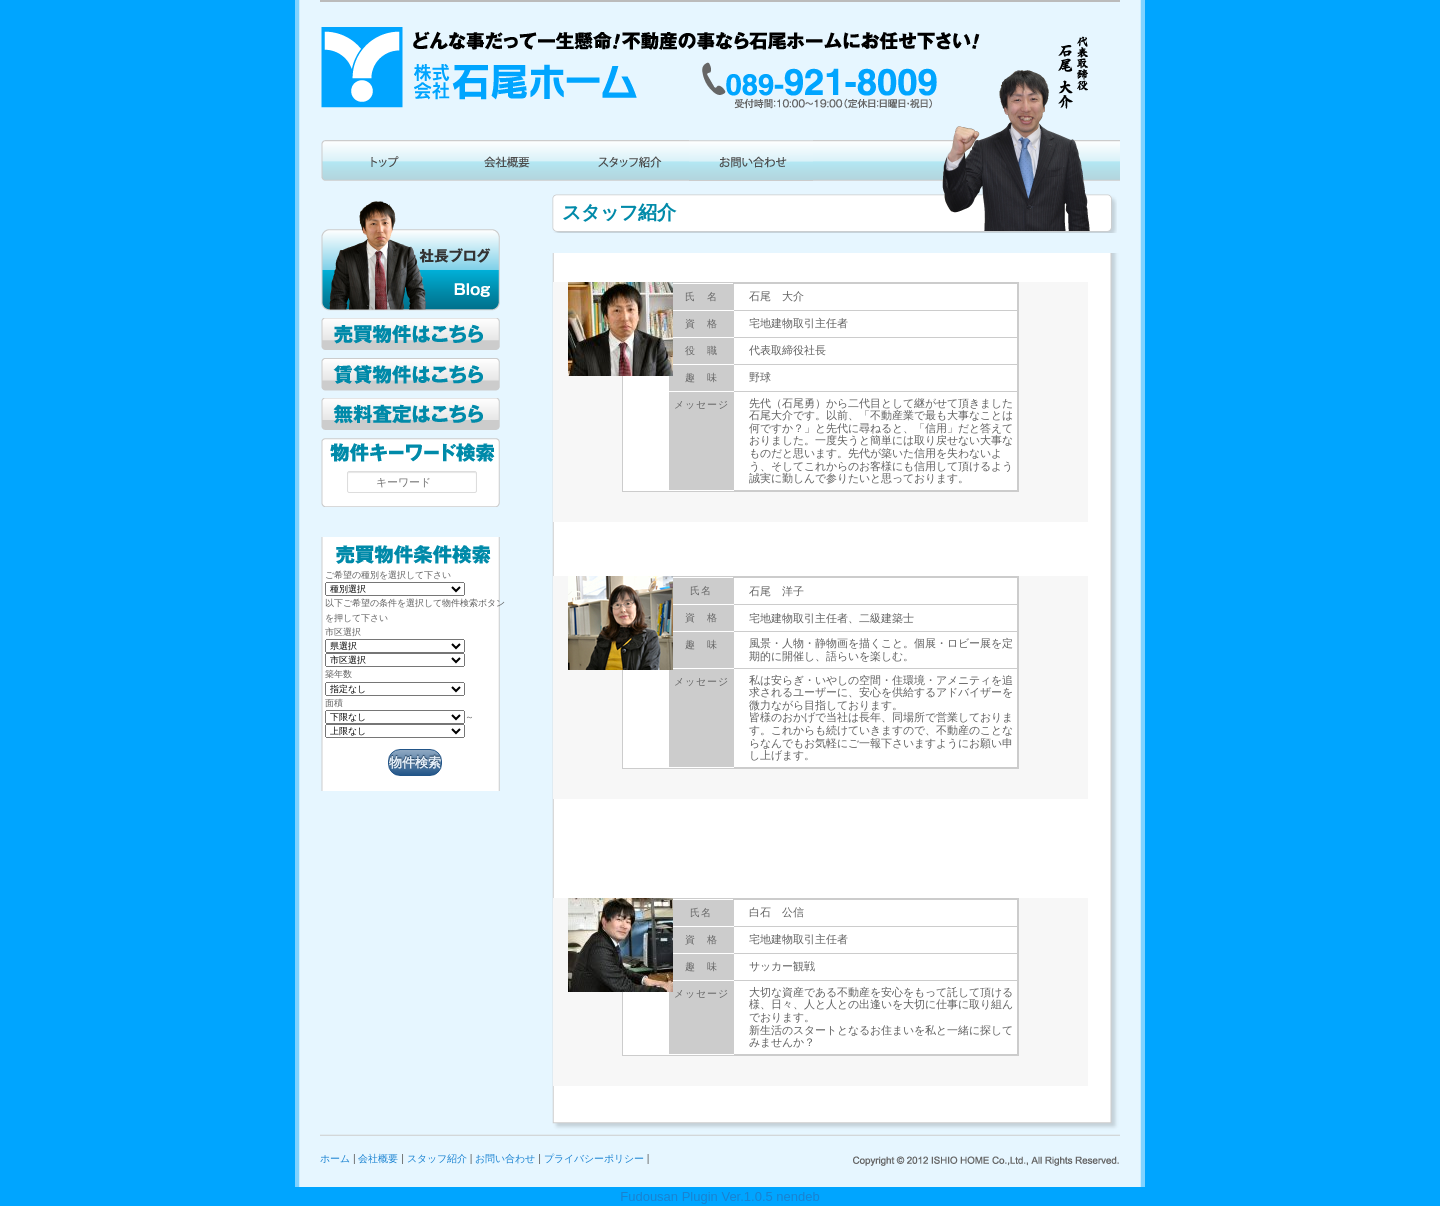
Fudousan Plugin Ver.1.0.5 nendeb (720, 1196)
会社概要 (378, 1158)
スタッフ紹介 (437, 1158)
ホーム (335, 1158)
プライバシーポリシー (594, 1158)
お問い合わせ (505, 1158)
